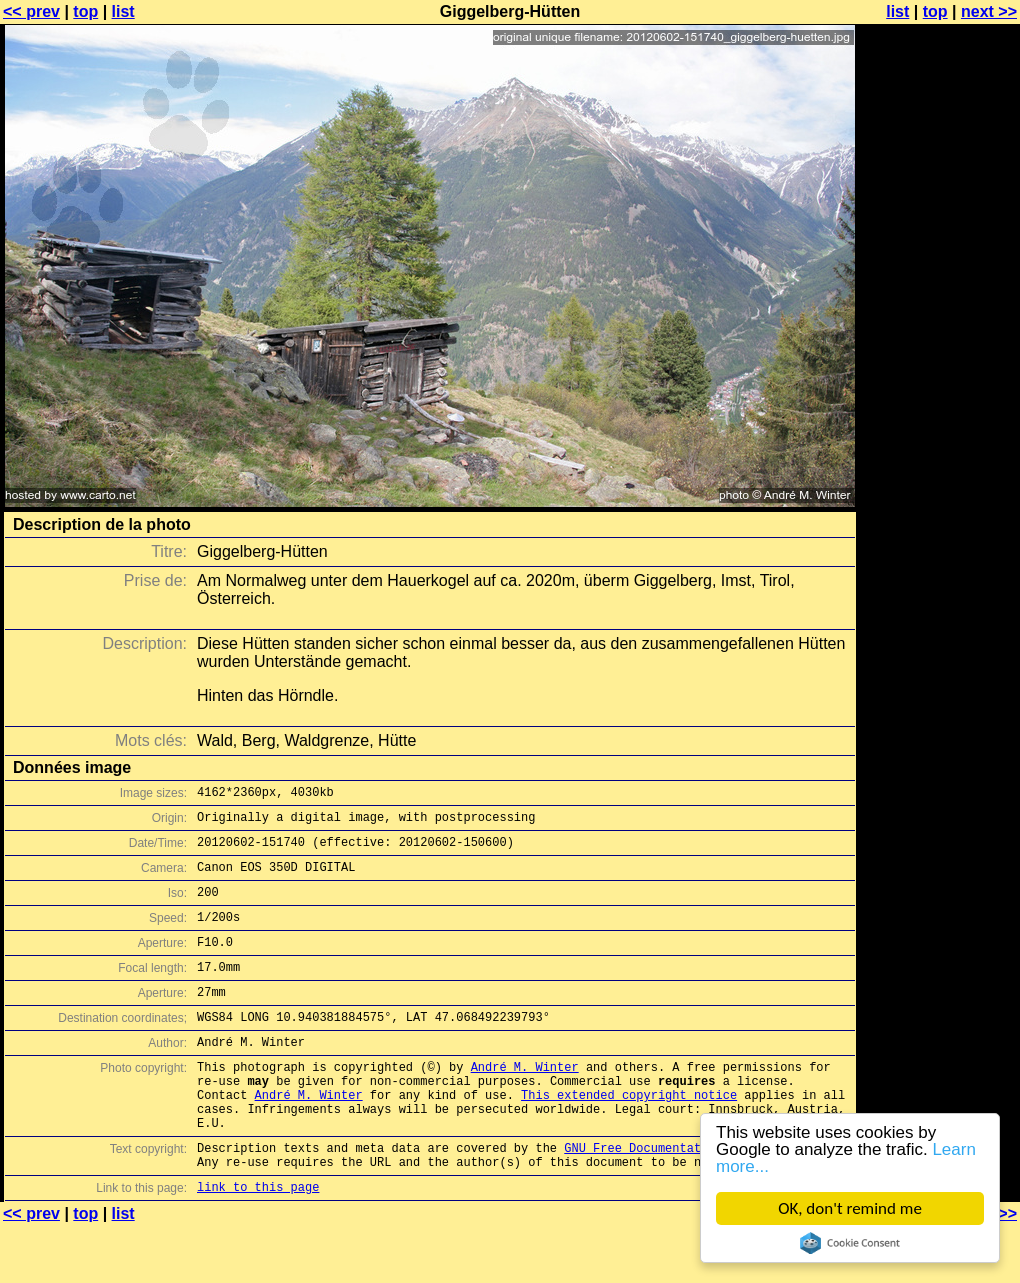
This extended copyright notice (629, 1136)
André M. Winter (525, 1102)
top (85, 11)
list (123, 11)
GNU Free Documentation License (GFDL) (697, 1198)
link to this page (258, 1243)
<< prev (31, 11)
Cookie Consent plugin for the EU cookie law (850, 1243)
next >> (989, 11)
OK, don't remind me (850, 1208)
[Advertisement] (939, 495)
